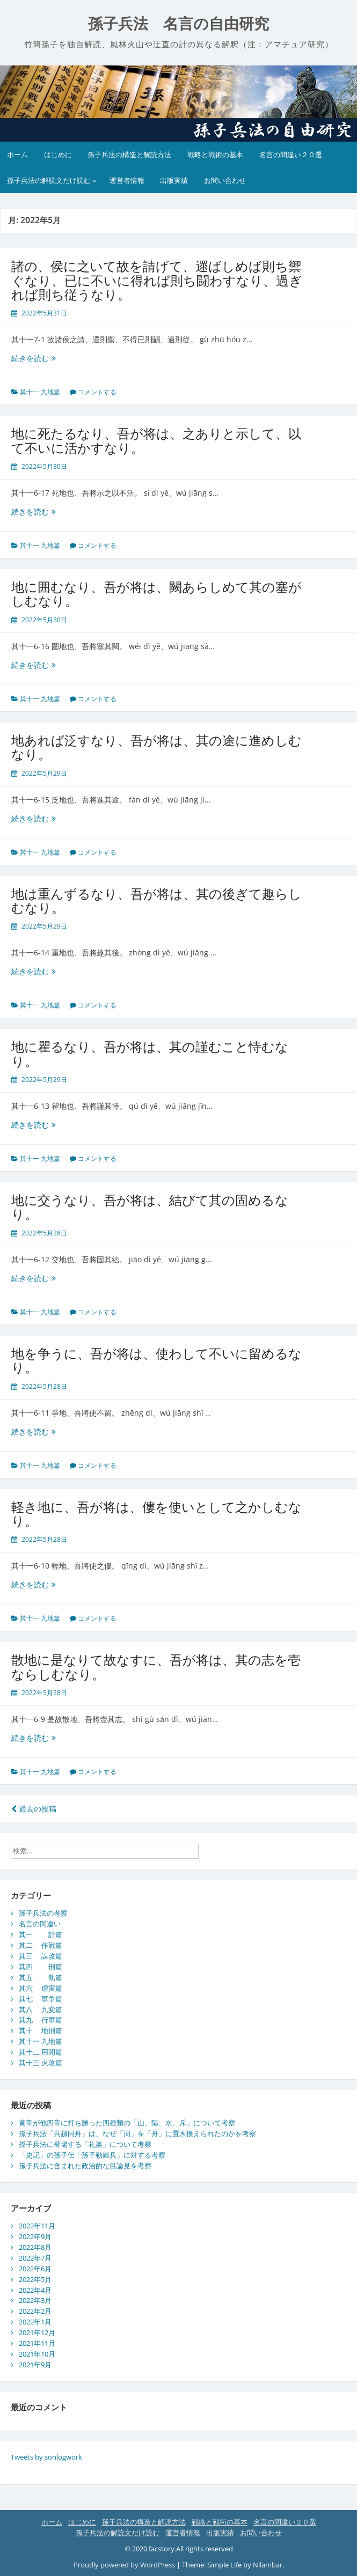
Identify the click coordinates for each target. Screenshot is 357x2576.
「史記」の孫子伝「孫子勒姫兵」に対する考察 (92, 2155)
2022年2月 (35, 2311)
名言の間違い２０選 (290, 154)
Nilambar (267, 2565)
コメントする (97, 391)
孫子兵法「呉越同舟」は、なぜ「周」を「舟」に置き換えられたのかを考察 (137, 2133)
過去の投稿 (33, 1809)
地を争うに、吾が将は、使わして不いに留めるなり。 (156, 1360)
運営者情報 (127, 180)
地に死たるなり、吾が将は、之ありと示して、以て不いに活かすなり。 (156, 440)
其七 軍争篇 (40, 1999)
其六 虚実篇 (40, 1988)
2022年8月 (35, 2247)
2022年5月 (35, 2279)
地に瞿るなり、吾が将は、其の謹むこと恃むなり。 (149, 1053)
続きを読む (37, 358)
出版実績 (174, 180)
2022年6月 (35, 2268)
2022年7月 (35, 2258)
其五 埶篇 (40, 1977)
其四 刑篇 (40, 1966)
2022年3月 (35, 2300)
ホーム (17, 154)
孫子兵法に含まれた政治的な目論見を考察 (85, 2165)
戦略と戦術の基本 (215, 154)
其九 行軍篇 (40, 2020)
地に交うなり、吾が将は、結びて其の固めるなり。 (149, 1207)
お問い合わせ (225, 180)
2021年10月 (37, 2354)
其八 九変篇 (40, 2009)
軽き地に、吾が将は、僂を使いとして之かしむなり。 (156, 1513)
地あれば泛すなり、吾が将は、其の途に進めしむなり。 (156, 747)
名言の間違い (40, 1924)
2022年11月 (37, 2226)
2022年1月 (35, 2322)
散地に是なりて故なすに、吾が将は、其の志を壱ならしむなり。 (156, 1666)
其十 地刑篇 (40, 2030)
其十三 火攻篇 (40, 2062)
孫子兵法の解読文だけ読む (49, 180)
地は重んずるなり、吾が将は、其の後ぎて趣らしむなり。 (156, 900)
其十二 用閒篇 (40, 2052)
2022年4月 (35, 2290)
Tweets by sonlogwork (46, 2457)
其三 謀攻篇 (40, 1956)
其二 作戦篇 (40, 1945)
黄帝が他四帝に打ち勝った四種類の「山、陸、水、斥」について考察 (127, 2123)
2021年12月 (37, 2332)
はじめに (58, 154)
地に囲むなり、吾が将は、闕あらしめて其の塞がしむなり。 (156, 593)
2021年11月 (37, 2343)
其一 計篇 (40, 1934)
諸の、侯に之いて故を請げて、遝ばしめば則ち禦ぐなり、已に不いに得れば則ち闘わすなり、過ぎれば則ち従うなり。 (156, 280)
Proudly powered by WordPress (124, 2565)
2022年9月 (35, 2236)
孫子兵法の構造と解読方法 (129, 154)
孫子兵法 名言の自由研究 (178, 24)
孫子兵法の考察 (43, 1913)
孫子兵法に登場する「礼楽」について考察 (85, 2144)
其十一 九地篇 (40, 391)
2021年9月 (35, 2364)
